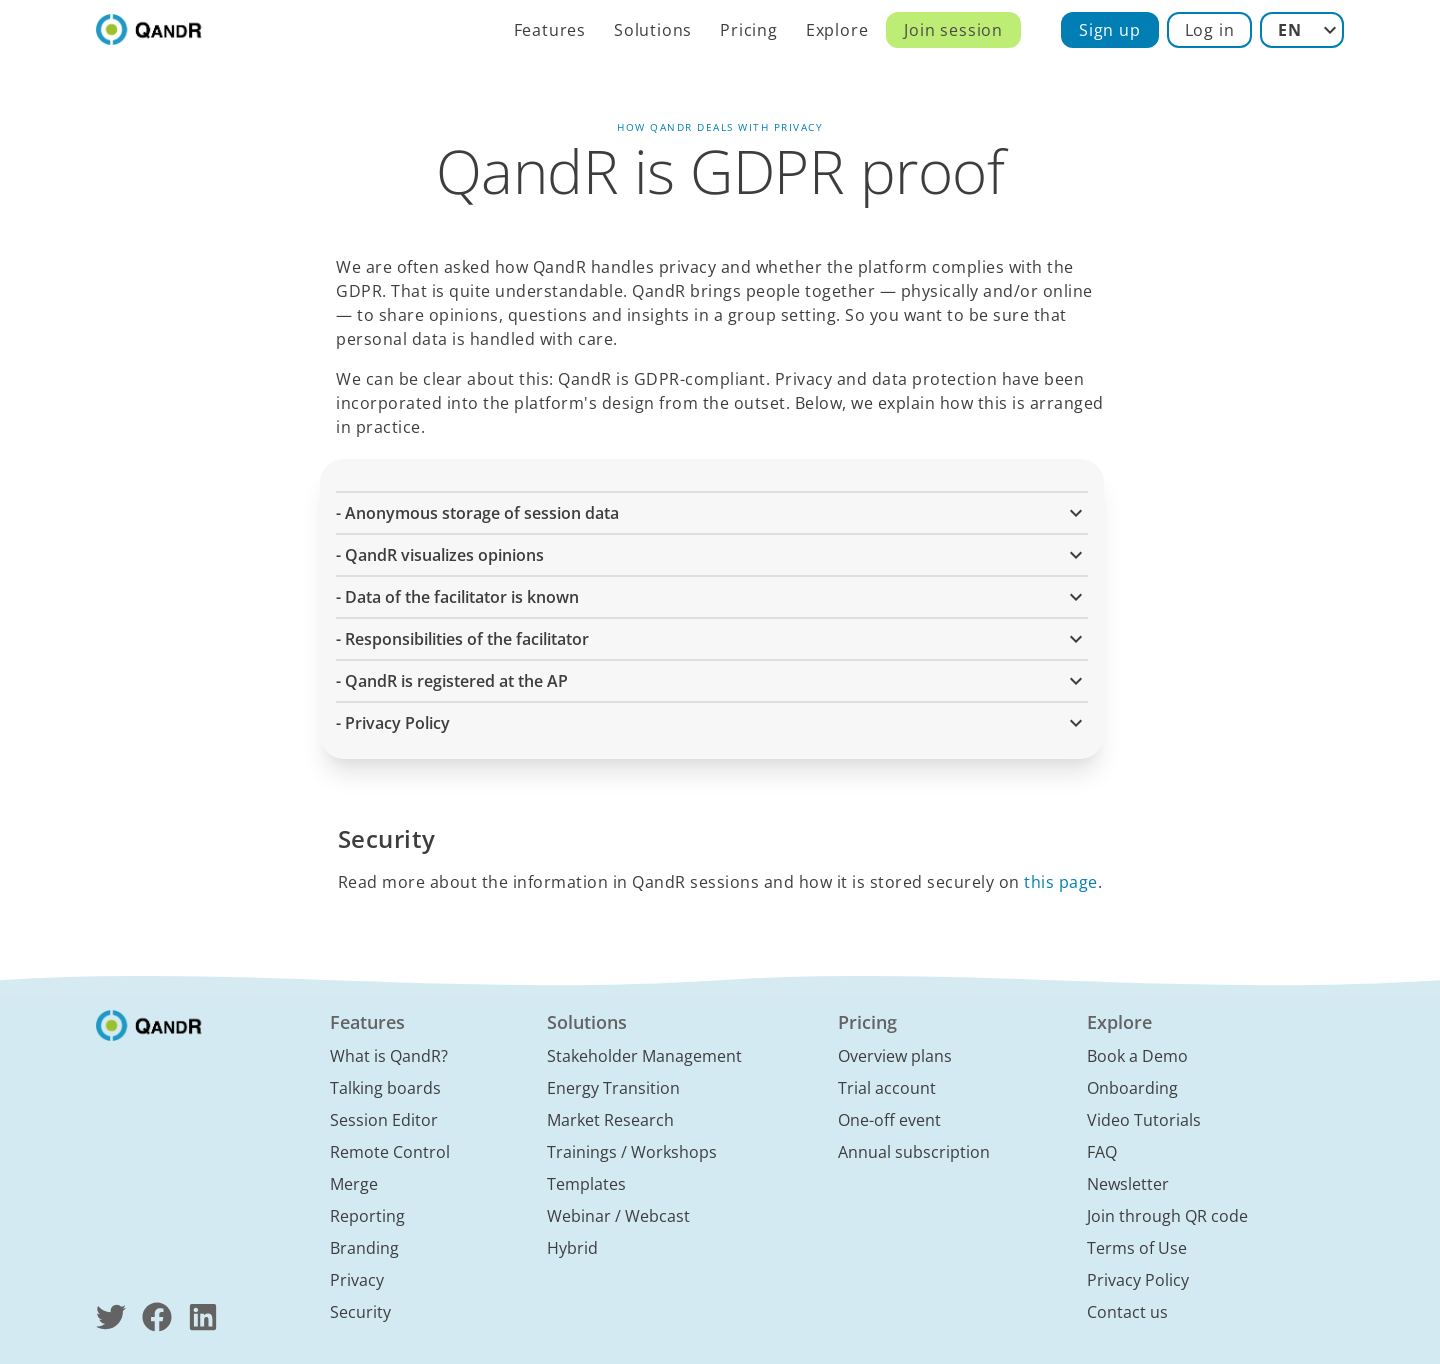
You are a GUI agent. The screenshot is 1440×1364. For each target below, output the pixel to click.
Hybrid (572, 1248)
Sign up (1110, 30)
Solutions (653, 30)
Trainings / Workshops (632, 1152)
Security (360, 1312)
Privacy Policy (1138, 1280)
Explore (837, 30)
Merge (354, 1184)
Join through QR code (1167, 1216)
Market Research (610, 1120)
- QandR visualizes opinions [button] (712, 555)
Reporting (367, 1216)
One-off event (889, 1120)
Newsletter (1128, 1184)
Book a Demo (1137, 1056)
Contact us (1127, 1312)
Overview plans (895, 1056)
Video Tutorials (1144, 1120)
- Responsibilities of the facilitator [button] (712, 639)
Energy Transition (613, 1088)
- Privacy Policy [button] (712, 723)
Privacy (357, 1280)
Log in (1210, 30)
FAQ (1102, 1152)
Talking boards (385, 1088)
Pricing (749, 30)
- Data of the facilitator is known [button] (712, 597)
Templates (586, 1184)
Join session (953, 30)
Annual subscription (914, 1152)
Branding (364, 1248)
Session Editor (384, 1120)
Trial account (887, 1088)
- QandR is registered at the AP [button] (712, 681)
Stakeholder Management (644, 1056)
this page (1061, 882)
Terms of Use (1137, 1248)
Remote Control (390, 1152)
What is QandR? (389, 1056)
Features (550, 30)
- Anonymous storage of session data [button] (712, 513)
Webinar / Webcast (618, 1216)
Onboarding (1132, 1088)
